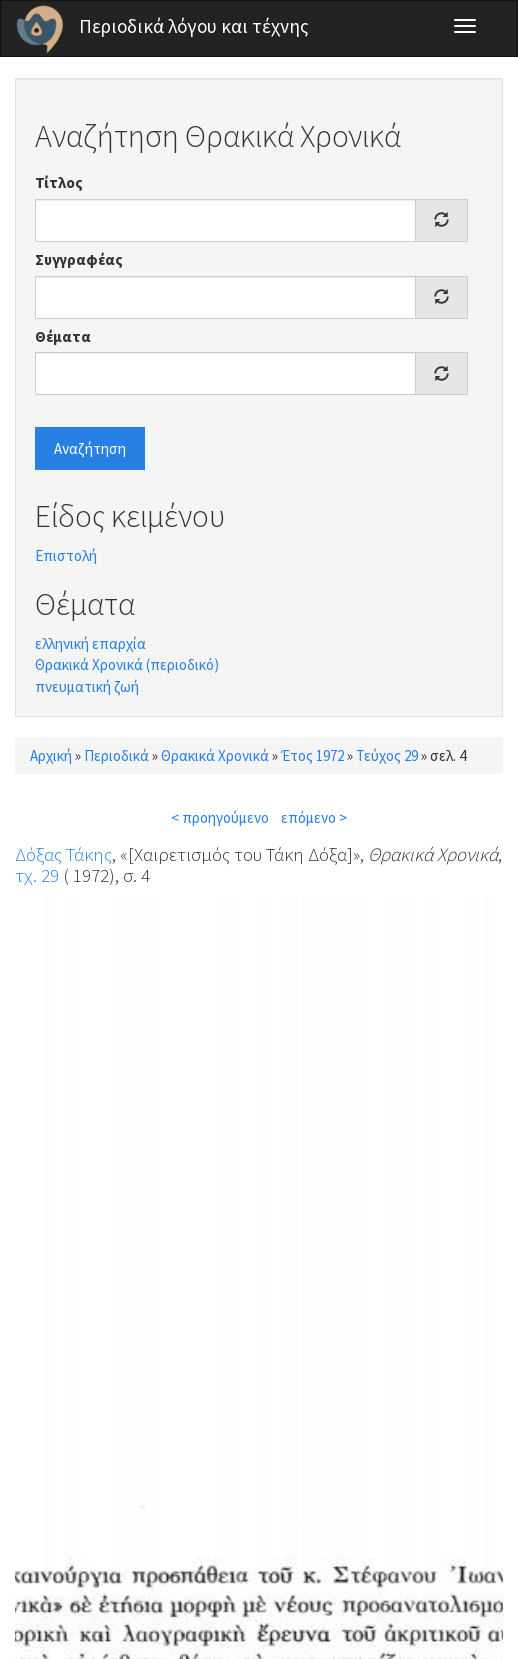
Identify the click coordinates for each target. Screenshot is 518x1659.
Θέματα (63, 336)
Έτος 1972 (312, 755)
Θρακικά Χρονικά (215, 755)
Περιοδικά (116, 755)
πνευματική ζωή (87, 686)
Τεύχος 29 (387, 755)
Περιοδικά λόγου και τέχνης (194, 26)
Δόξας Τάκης (63, 854)
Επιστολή (66, 555)
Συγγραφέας (79, 259)
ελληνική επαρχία (90, 643)
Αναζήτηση (90, 448)
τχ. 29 (37, 875)
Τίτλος (59, 182)
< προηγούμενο (220, 817)
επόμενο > (314, 817)
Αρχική (51, 755)
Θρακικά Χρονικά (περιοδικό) (127, 664)
